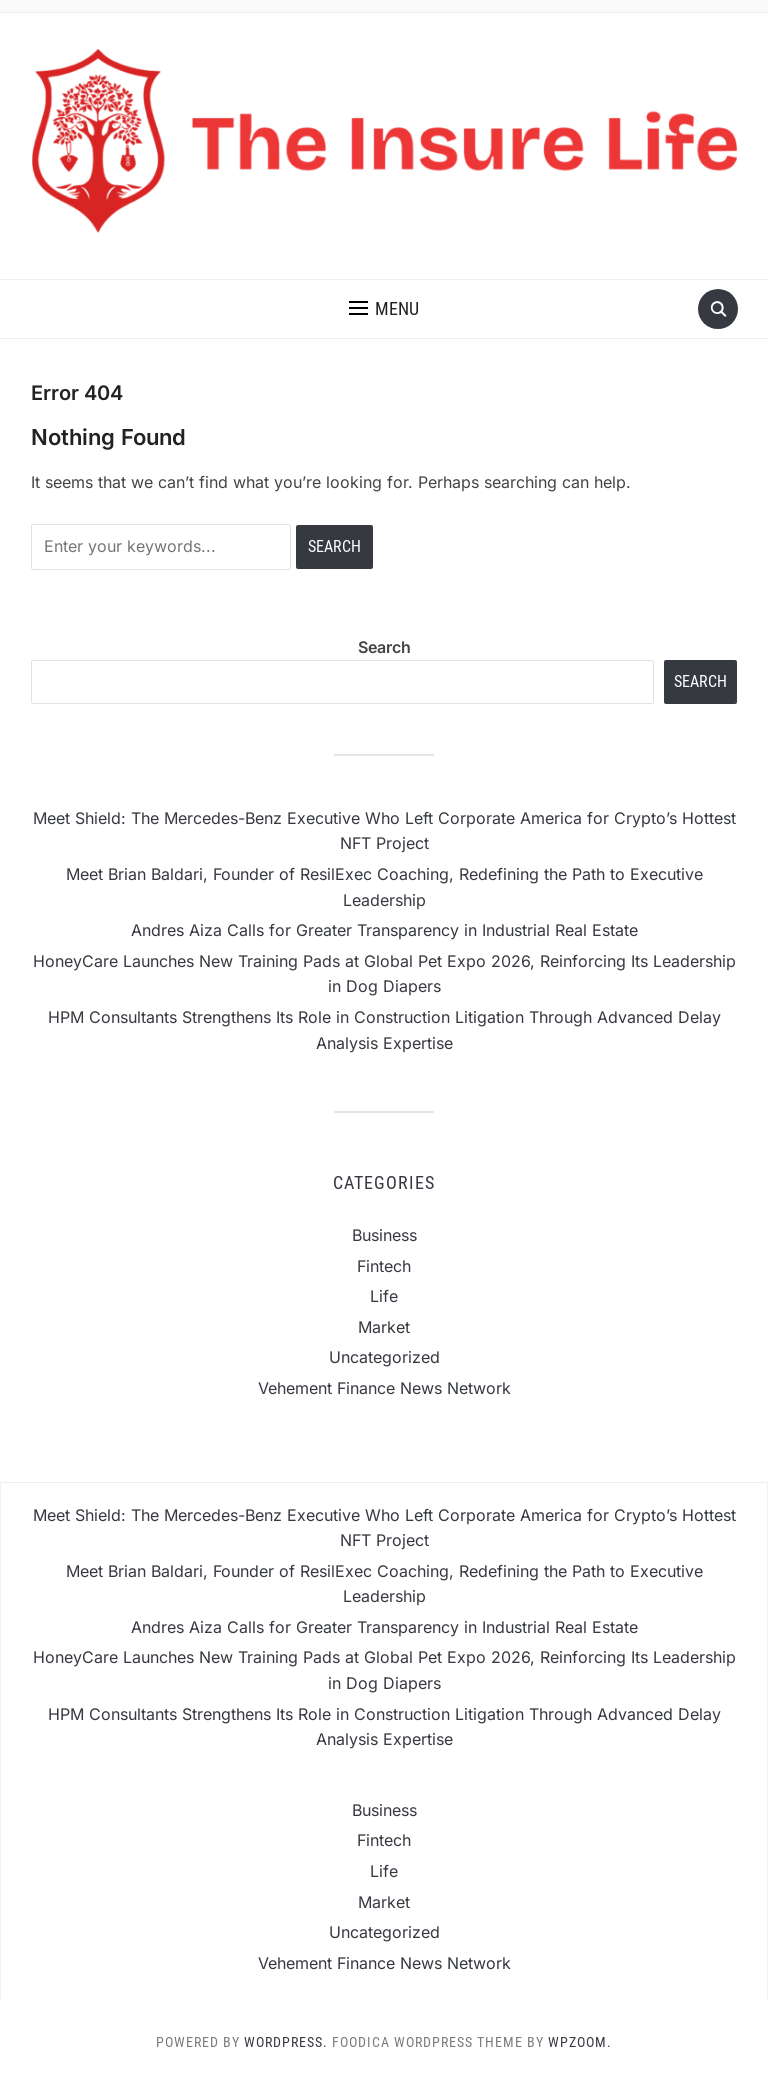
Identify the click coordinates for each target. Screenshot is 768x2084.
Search (384, 647)
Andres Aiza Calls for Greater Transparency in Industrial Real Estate (384, 930)
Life (384, 1296)
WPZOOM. (580, 2042)
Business (384, 1235)
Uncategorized (384, 1357)
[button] (384, 309)
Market (384, 1327)
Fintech (384, 1266)
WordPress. (286, 2042)
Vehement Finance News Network (384, 1388)
